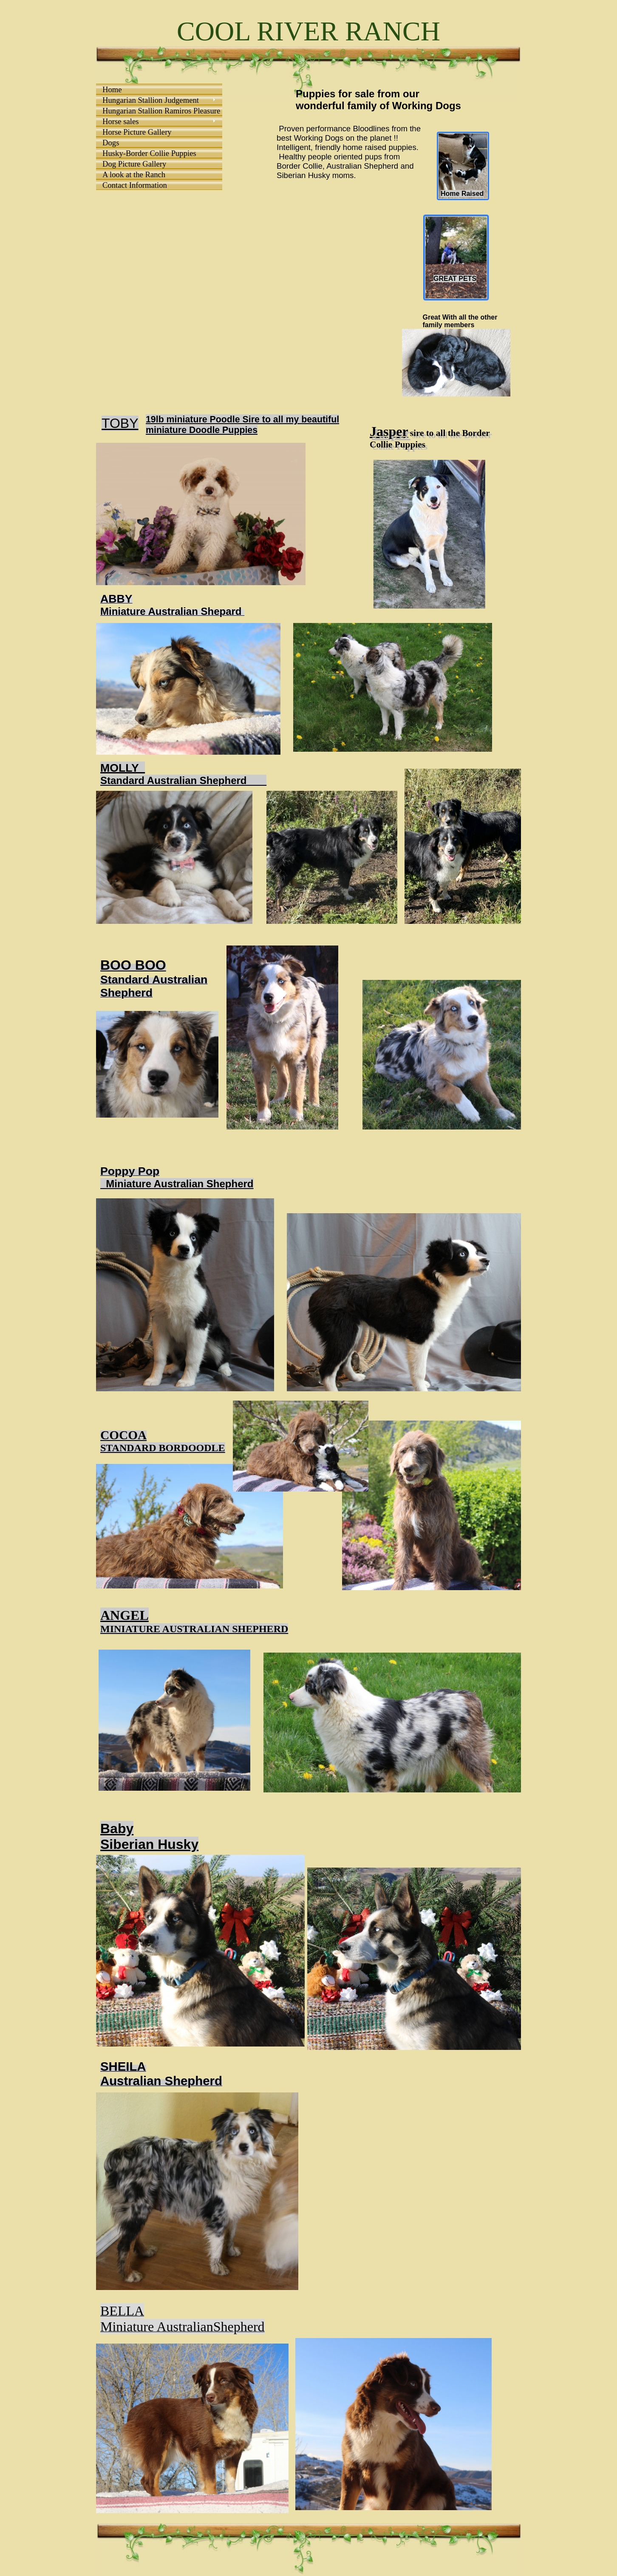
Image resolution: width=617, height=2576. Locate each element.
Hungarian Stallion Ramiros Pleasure (159, 110)
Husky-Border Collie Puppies (149, 153)
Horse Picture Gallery (137, 131)
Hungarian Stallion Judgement (150, 100)
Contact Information (134, 185)
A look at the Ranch (133, 174)
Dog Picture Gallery (134, 163)
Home (112, 89)
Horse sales (120, 121)
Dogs (110, 142)
